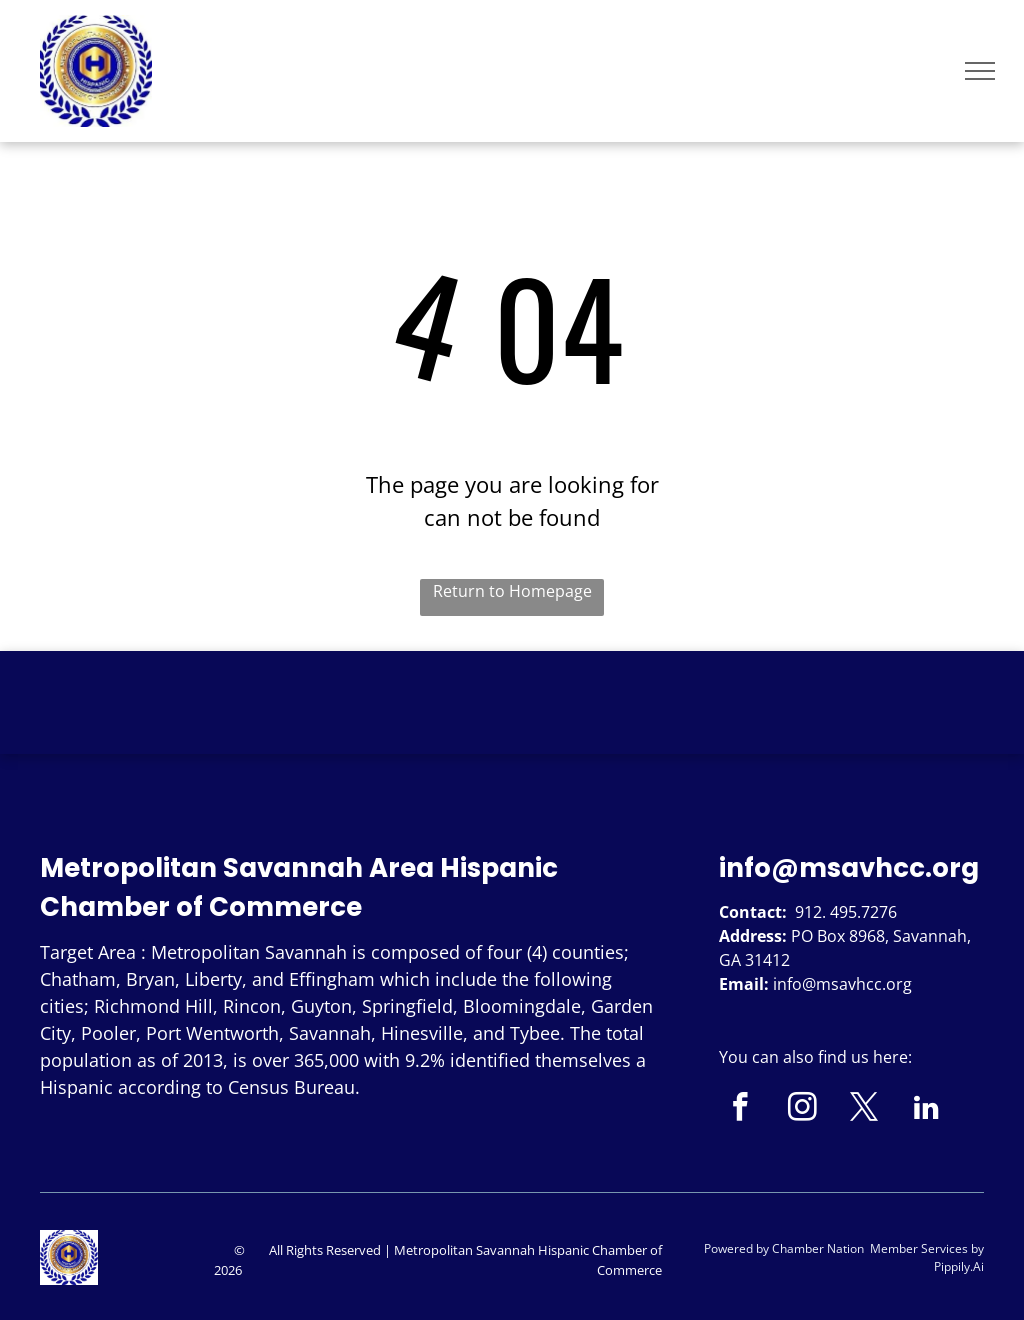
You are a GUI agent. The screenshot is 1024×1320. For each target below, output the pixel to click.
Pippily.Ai (959, 1266)
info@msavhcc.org (849, 868)
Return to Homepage (512, 591)
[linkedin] (926, 1110)
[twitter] (864, 1110)
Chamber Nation (818, 1248)
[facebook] (740, 1110)
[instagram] (802, 1110)
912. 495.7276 (846, 912)
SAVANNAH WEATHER (512, 726)
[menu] (980, 71)
